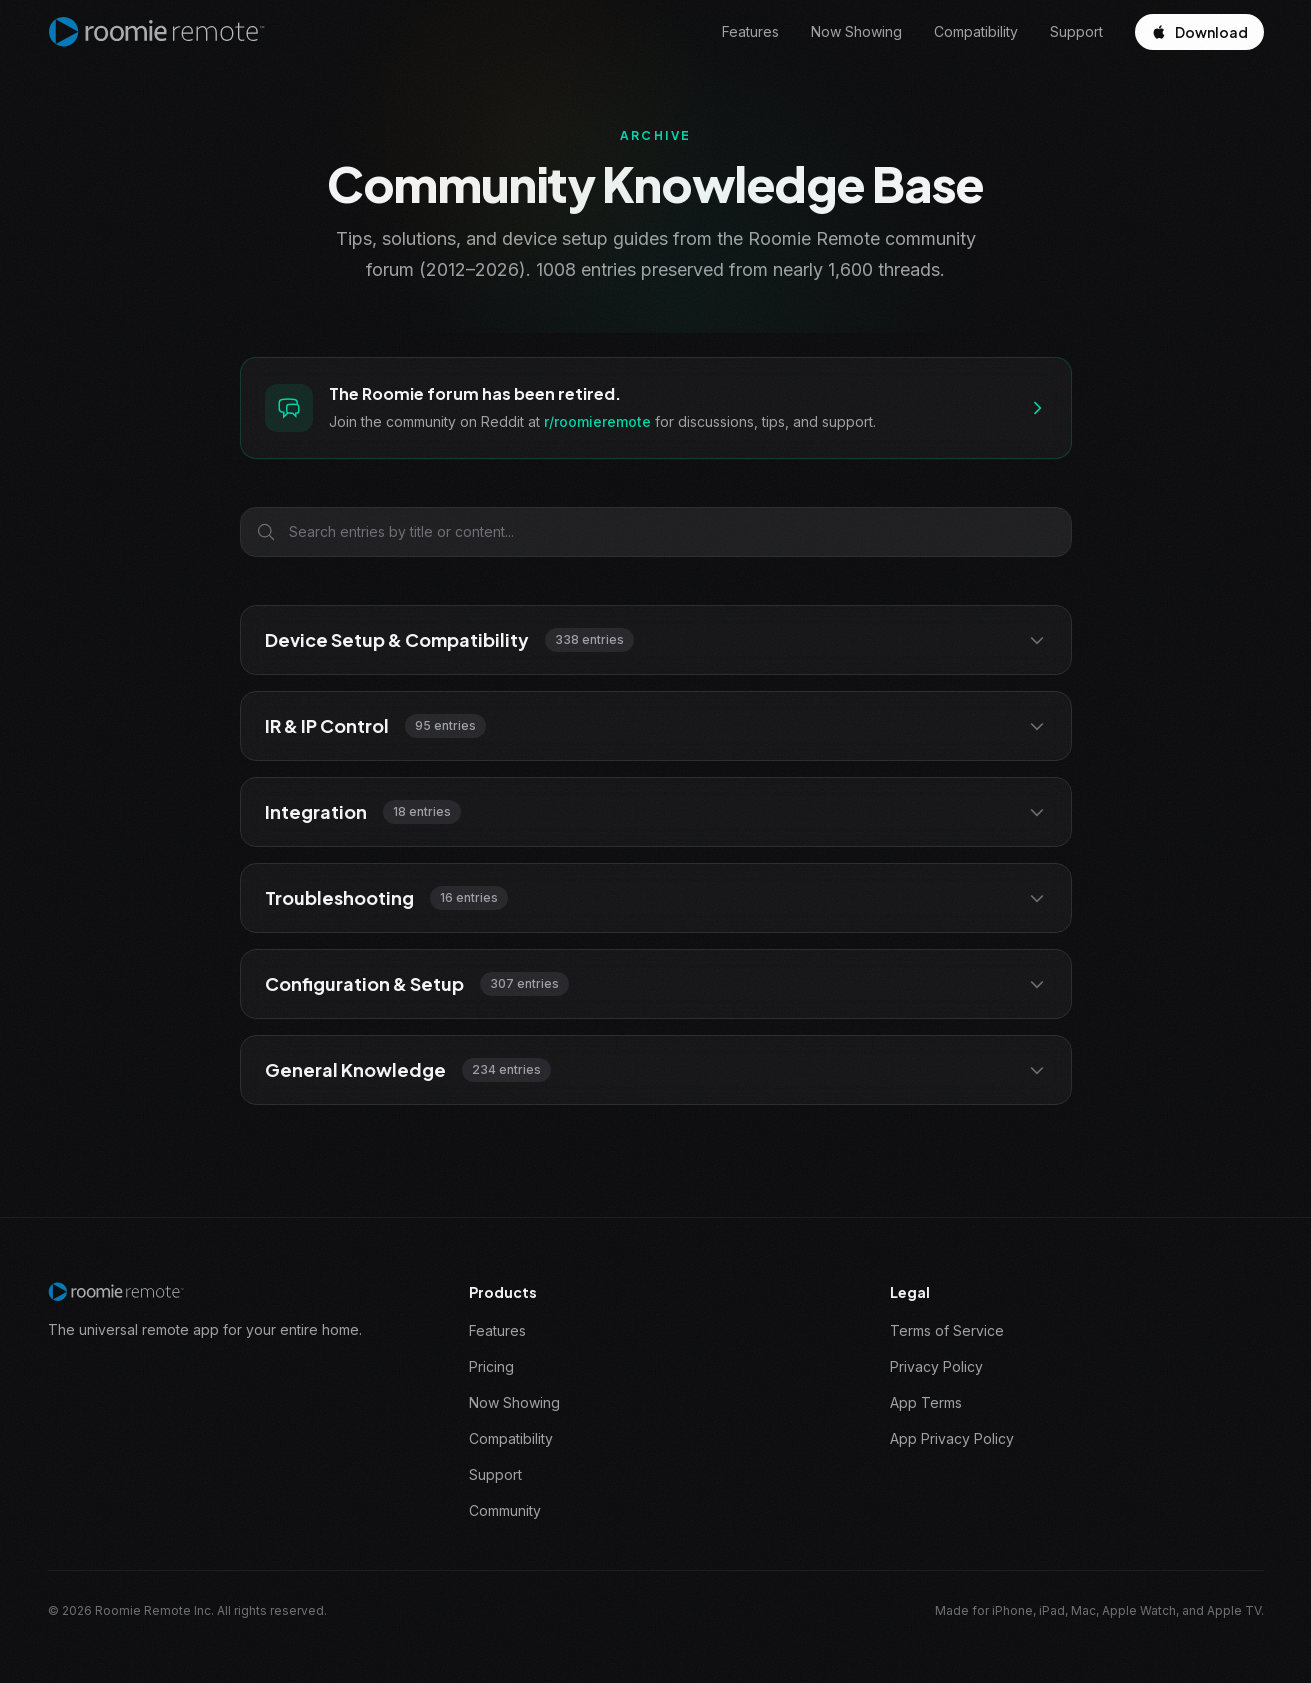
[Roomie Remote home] (157, 32)
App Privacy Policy (952, 1438)
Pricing (491, 1366)
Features (750, 31)
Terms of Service (947, 1330)
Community (505, 1510)
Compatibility (976, 31)
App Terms (926, 1402)
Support (1076, 31)
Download (1199, 32)
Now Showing (856, 31)
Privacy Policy (936, 1366)
